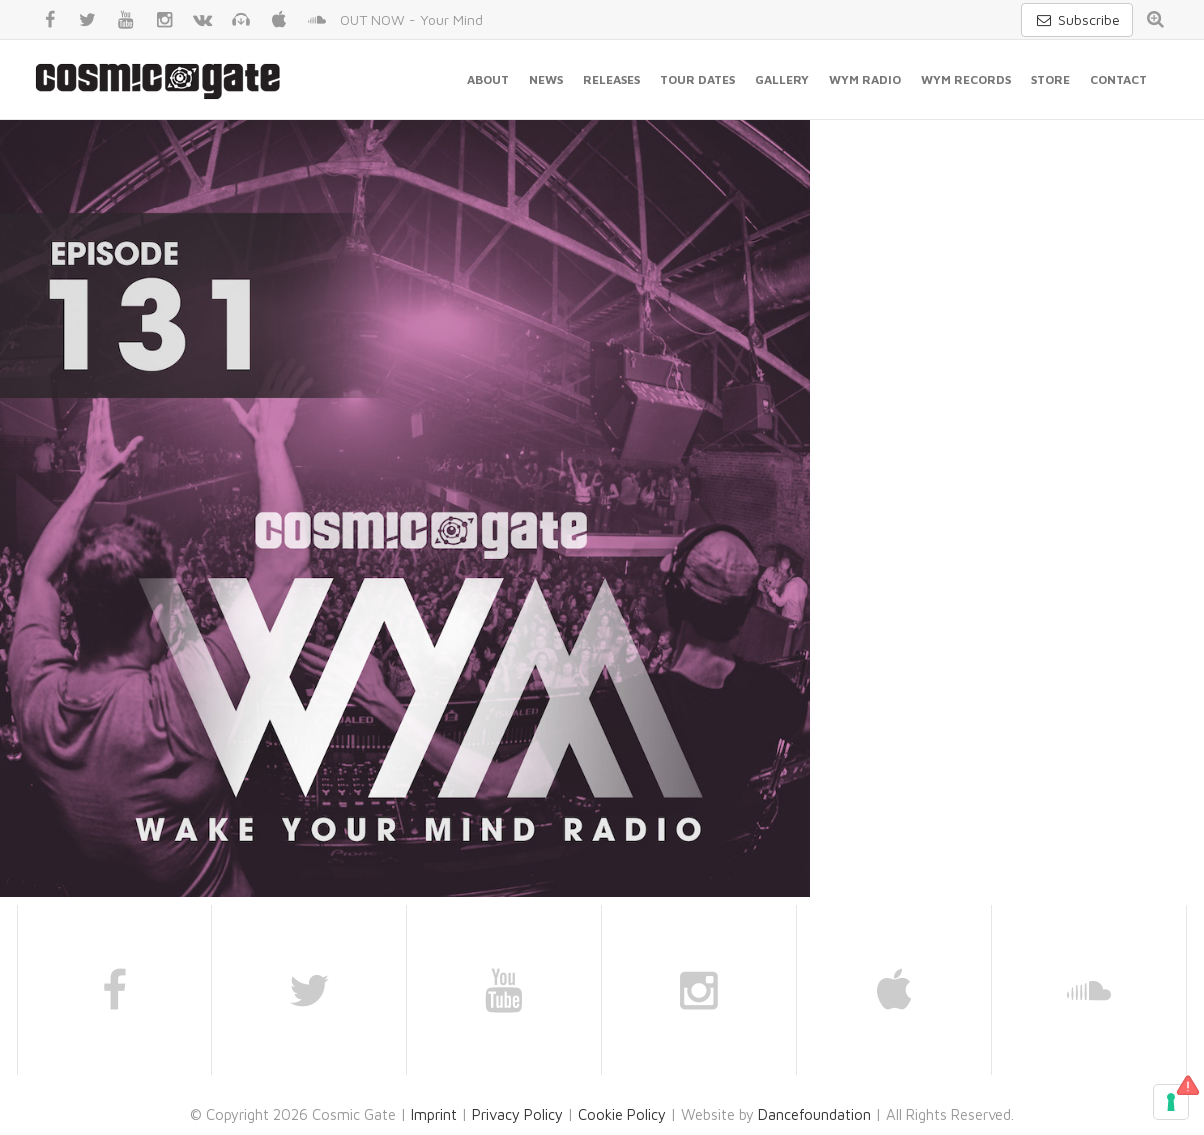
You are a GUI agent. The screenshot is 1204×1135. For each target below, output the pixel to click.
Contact (1118, 79)
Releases (611, 79)
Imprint (434, 1114)
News (546, 79)
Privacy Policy (517, 1114)
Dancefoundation (814, 1114)
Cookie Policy (622, 1114)
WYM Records (966, 79)
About (488, 79)
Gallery (782, 79)
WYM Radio (865, 79)
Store (1050, 79)
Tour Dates (697, 79)
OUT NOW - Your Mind (411, 19)
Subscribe (1077, 19)
